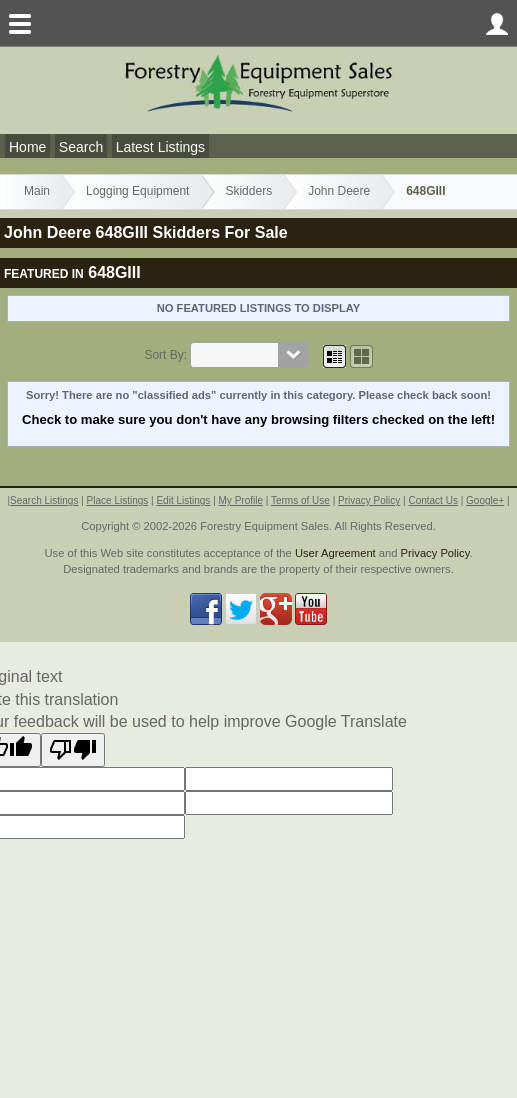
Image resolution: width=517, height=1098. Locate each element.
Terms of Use (300, 500)
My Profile (241, 500)
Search (81, 147)
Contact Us (432, 500)
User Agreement (335, 553)
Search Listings (44, 500)
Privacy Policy (369, 500)
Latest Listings (161, 147)
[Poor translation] (73, 750)
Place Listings (118, 500)
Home (27, 147)
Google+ (485, 500)
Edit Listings (183, 500)
